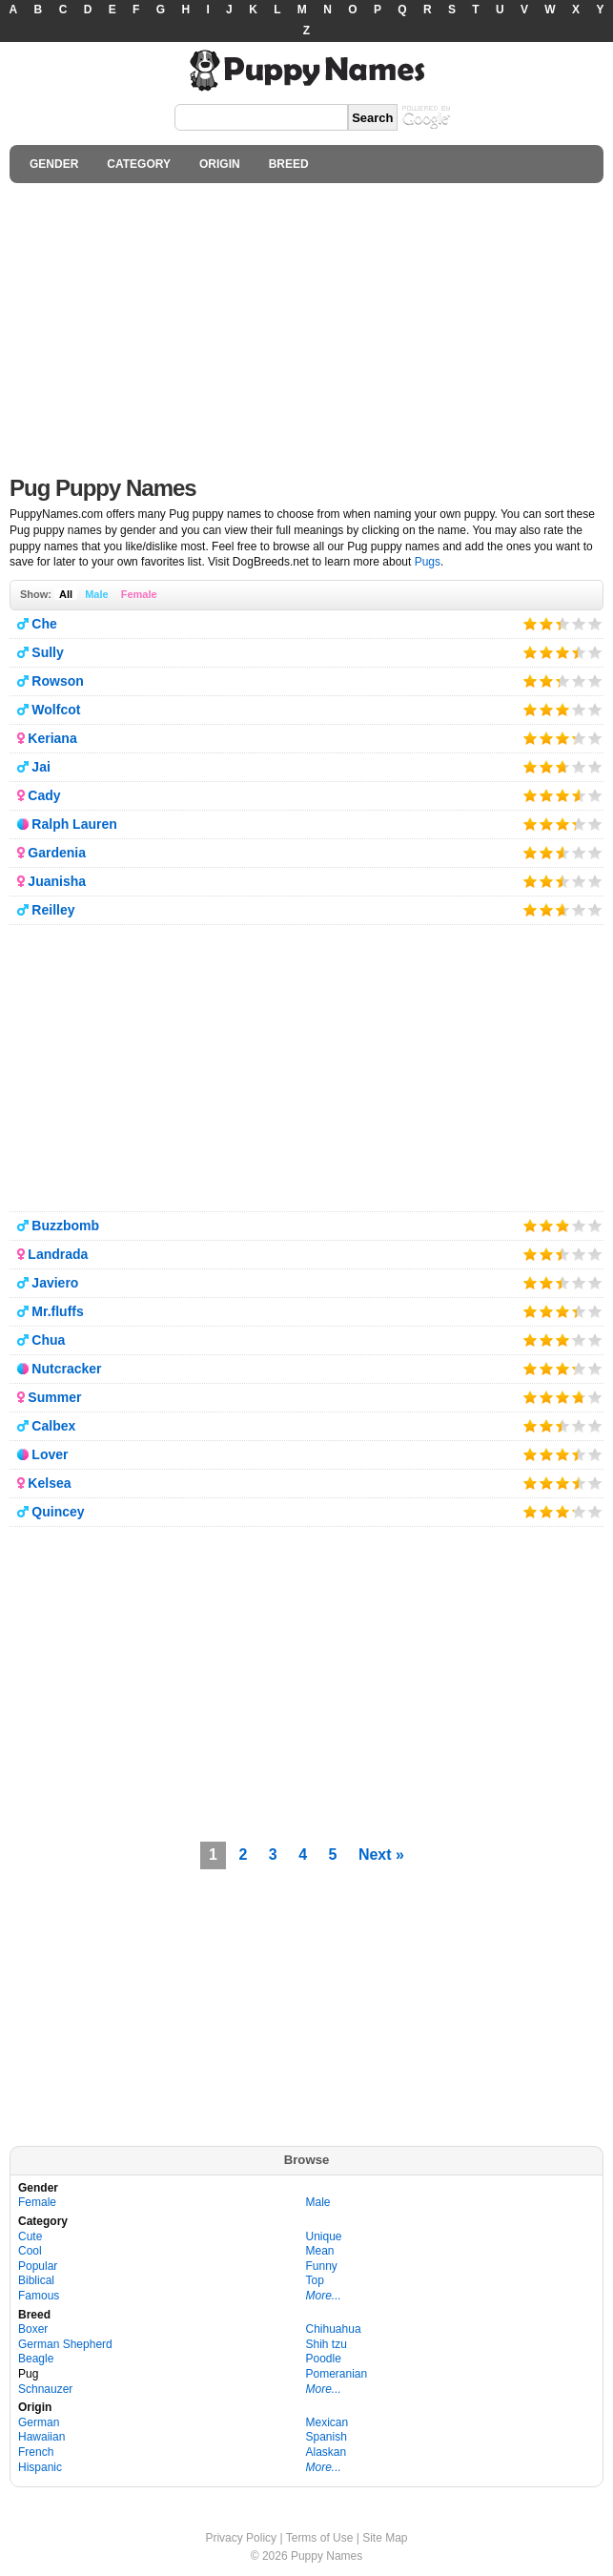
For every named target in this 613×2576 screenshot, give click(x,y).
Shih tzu (326, 2344)
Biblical (36, 2280)
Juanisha (57, 881)
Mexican (327, 2422)
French (35, 2452)
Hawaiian (41, 2436)
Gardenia (57, 852)
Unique (324, 2236)
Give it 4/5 (579, 623)
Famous (38, 2295)
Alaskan (326, 2452)
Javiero (54, 1282)
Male (96, 594)
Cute (30, 2236)
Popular (37, 2266)
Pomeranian (337, 2373)
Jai (40, 766)
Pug (28, 2373)
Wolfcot (55, 709)
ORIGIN (219, 164)
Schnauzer (45, 2389)
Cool (30, 2250)
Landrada (58, 1254)
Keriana (52, 738)
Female (139, 594)
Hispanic (40, 2467)
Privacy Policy (240, 2538)
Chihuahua (333, 2329)
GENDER (54, 164)
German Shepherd (65, 2344)
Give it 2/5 (547, 623)
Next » (381, 1854)
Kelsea (49, 1483)
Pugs (427, 561)
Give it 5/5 (595, 623)
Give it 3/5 (558, 623)
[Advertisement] (306, 324)
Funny (321, 2266)
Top (315, 2280)
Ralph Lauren (73, 824)
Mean (320, 2250)
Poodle (323, 2358)
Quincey (57, 1511)
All (65, 594)
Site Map (384, 2538)
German (38, 2422)
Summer (54, 1397)
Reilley (52, 909)
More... (323, 2295)
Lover (49, 1454)
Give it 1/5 (530, 623)
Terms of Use (320, 2538)
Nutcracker (66, 1368)
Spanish (326, 2436)
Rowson (57, 681)
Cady (44, 795)
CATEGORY (139, 164)
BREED (289, 164)
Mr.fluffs (57, 1311)
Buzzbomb (65, 1225)
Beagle (35, 2358)
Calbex (53, 1425)
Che (43, 623)
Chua (48, 1340)
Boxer (33, 2329)
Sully (47, 652)
